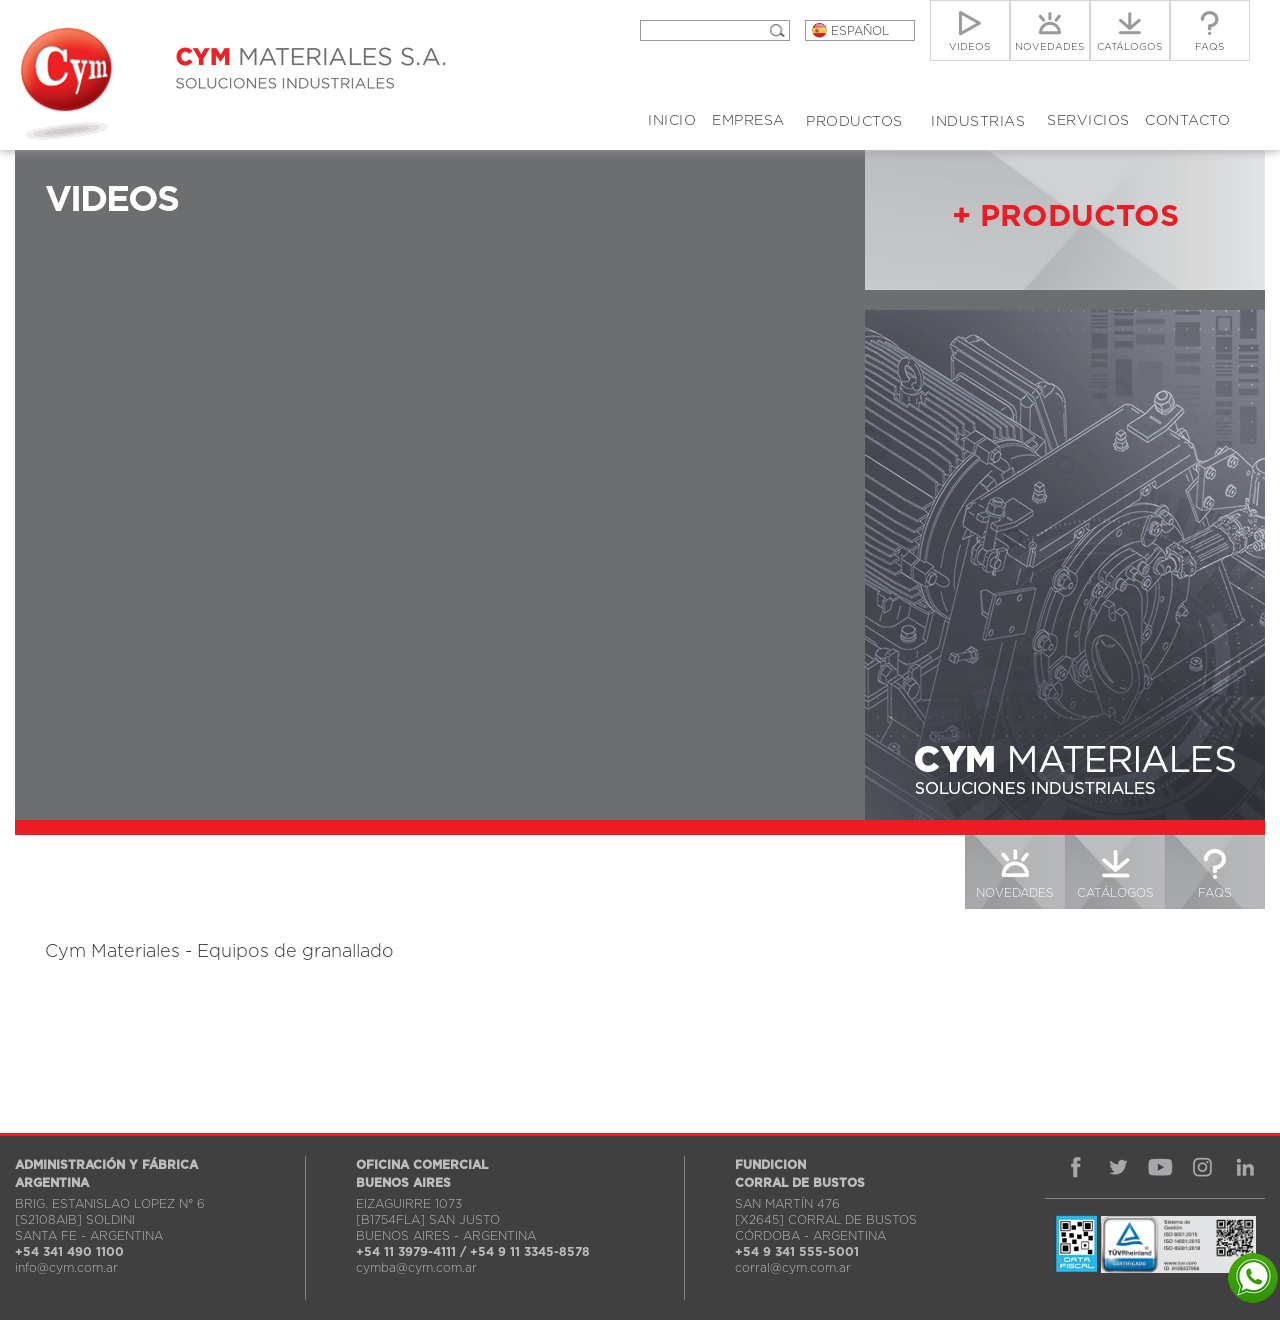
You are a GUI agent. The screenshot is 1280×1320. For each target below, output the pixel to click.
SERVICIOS (1088, 121)
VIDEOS (915, 893)
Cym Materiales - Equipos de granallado (219, 952)
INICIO (672, 121)
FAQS (1215, 893)
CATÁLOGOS (1115, 893)
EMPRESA (748, 121)
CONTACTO (1187, 121)
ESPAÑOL (860, 31)
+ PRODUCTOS (1065, 217)
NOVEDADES (1015, 893)
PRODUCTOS (854, 122)
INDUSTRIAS (978, 122)
